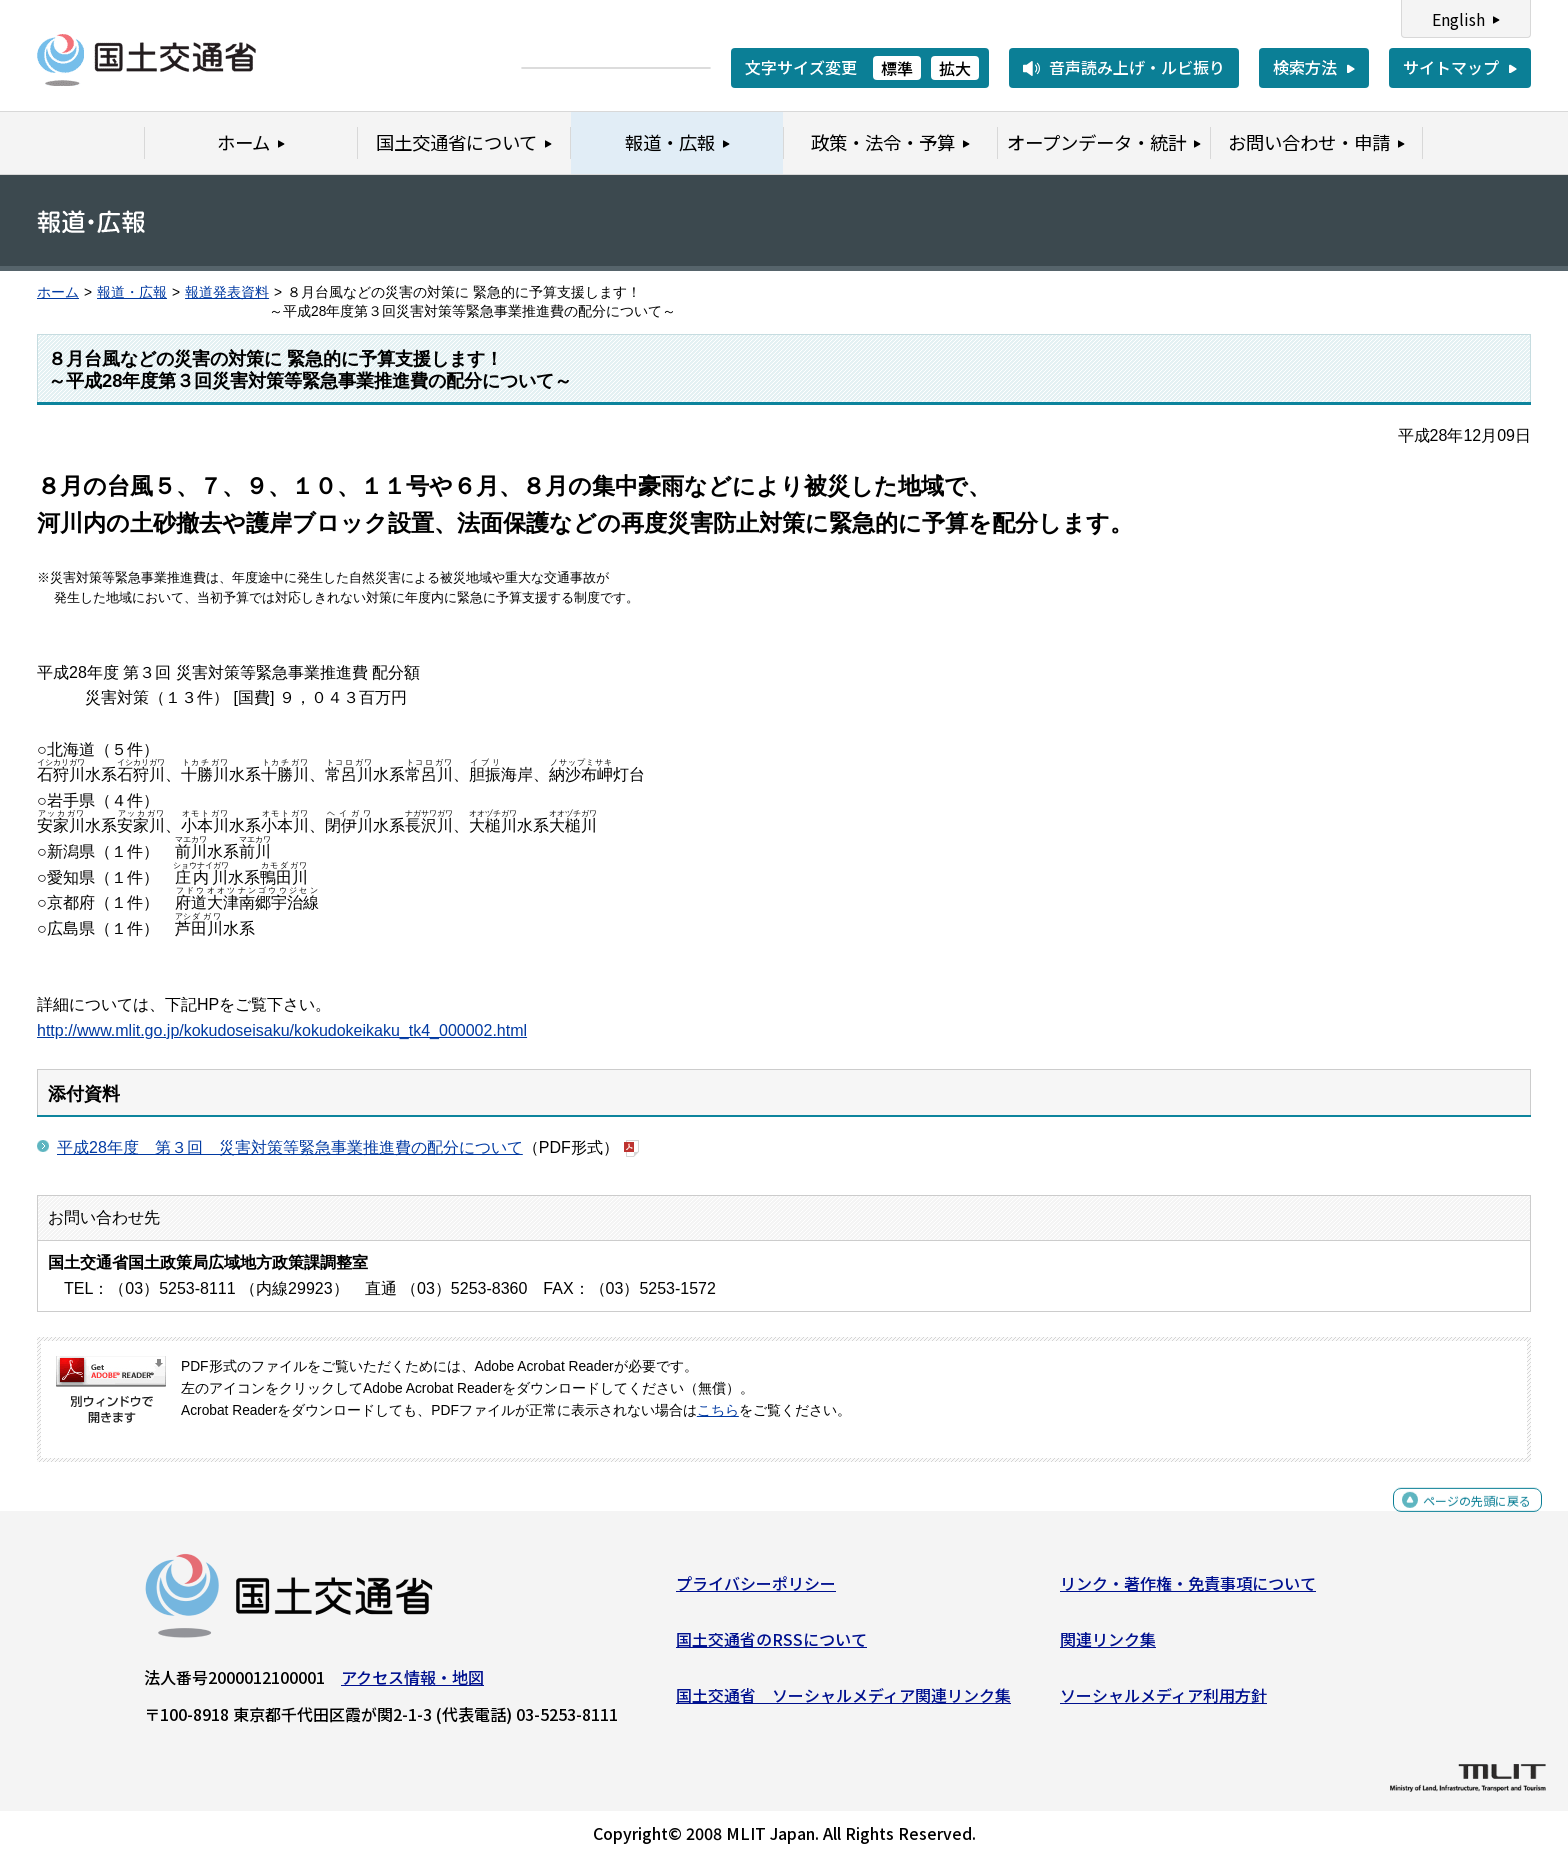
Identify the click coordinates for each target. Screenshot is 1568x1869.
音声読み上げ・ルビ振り (1137, 67)
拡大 (955, 68)
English (1458, 19)
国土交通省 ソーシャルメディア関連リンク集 (843, 1702)
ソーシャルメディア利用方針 (1163, 1702)
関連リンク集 (1108, 1647)
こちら (718, 1410)
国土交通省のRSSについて (771, 1647)
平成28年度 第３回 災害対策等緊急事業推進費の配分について (290, 1147)
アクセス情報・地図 (412, 1685)
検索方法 (1305, 67)
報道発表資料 (227, 292)
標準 (897, 68)
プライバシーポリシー (756, 1591)
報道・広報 (132, 292)
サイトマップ (1451, 67)
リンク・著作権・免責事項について (1188, 1591)
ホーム (58, 292)
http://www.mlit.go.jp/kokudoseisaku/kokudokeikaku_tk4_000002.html (282, 1030)
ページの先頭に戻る (1460, 1518)
